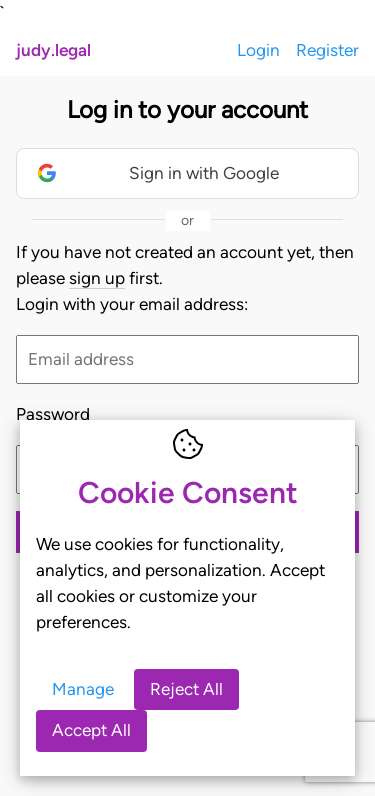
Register (327, 50)
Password (53, 414)
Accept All (91, 730)
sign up (97, 278)
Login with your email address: (132, 304)
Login (258, 50)
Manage (83, 689)
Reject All (186, 689)
